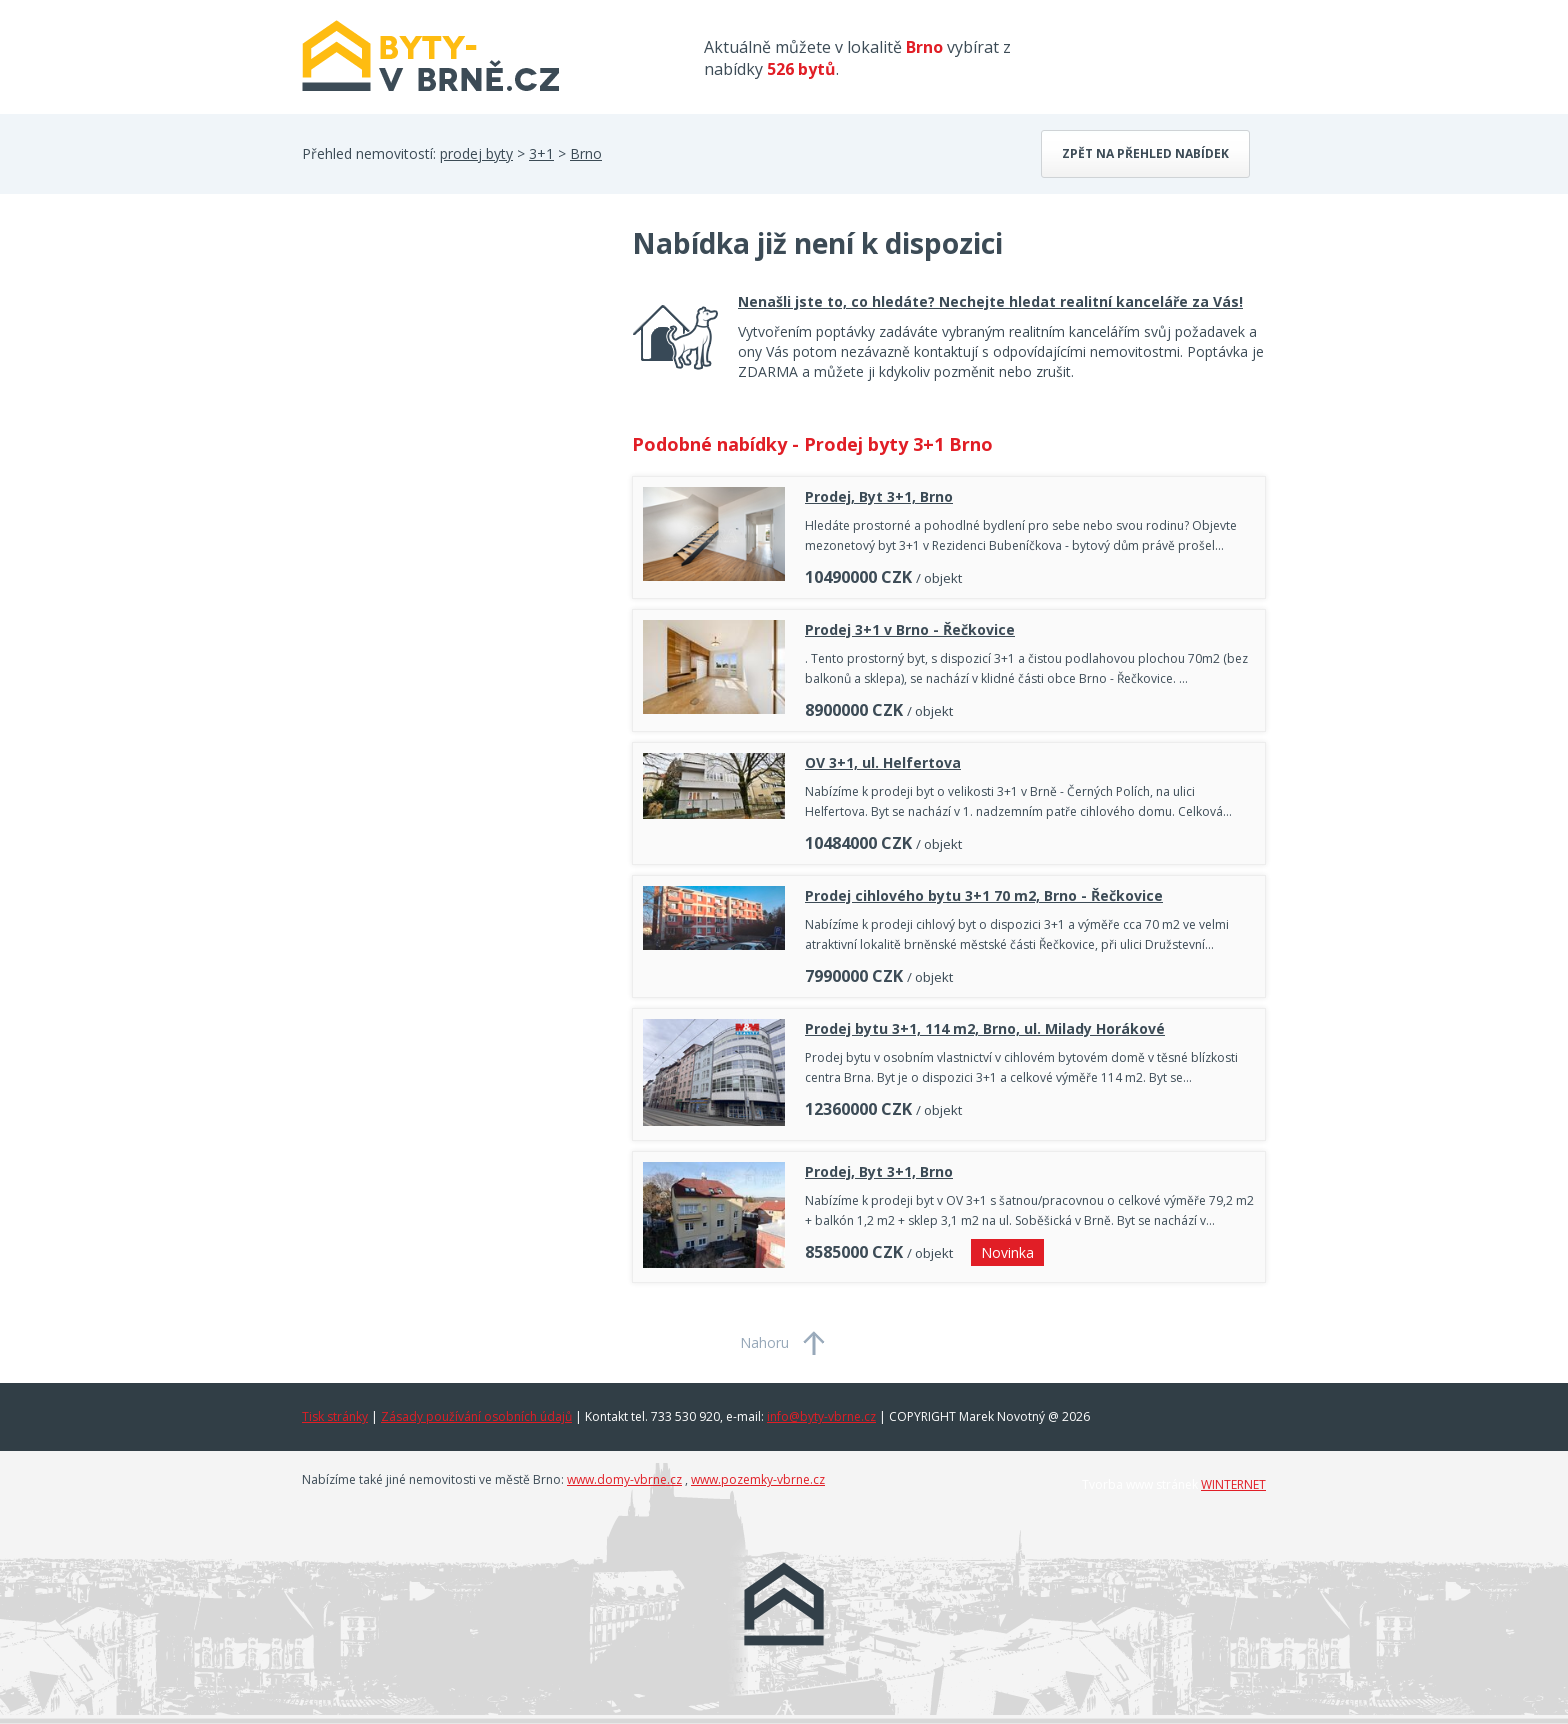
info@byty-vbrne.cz (821, 1416)
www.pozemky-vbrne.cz (758, 1479)
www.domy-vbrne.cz (624, 1479)
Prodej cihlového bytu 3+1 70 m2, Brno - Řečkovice (984, 895)
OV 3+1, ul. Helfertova (883, 762)
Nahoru (764, 1342)
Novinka (1007, 1252)
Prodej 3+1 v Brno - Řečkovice (910, 629)
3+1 (541, 153)
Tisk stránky (335, 1416)
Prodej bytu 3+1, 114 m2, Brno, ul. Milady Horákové (985, 1028)
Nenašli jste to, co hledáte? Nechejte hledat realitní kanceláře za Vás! (990, 301)
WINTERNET (1233, 1484)
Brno (586, 153)
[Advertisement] (452, 384)
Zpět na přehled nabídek (1145, 153)
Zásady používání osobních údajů (476, 1416)
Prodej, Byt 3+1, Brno (879, 496)
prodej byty (476, 153)
